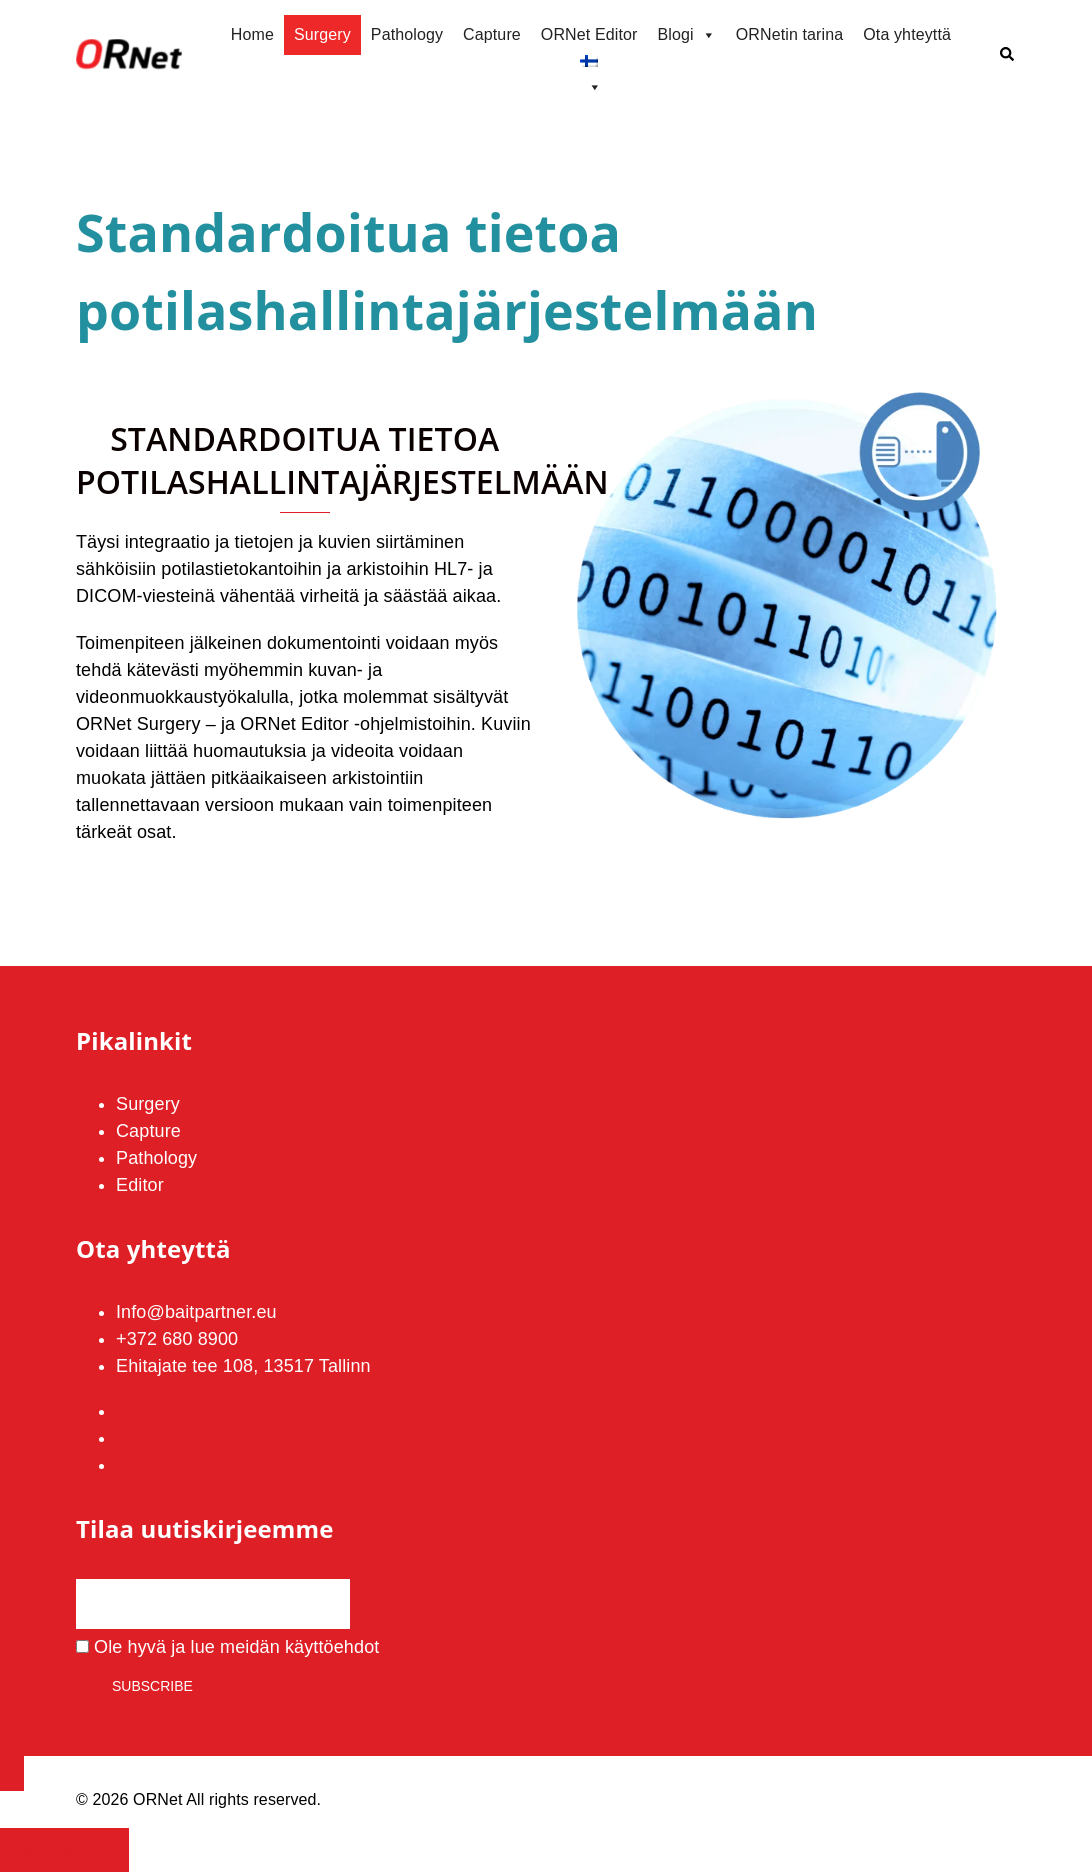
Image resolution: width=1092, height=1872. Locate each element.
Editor (140, 1185)
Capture (492, 34)
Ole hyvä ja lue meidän (227, 1647)
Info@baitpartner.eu (196, 1312)
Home (252, 34)
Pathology (407, 34)
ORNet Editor (589, 34)
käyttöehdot (332, 1647)
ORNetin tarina (790, 34)
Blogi (686, 35)
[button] (1008, 55)
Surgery (322, 34)
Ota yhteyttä (907, 34)
